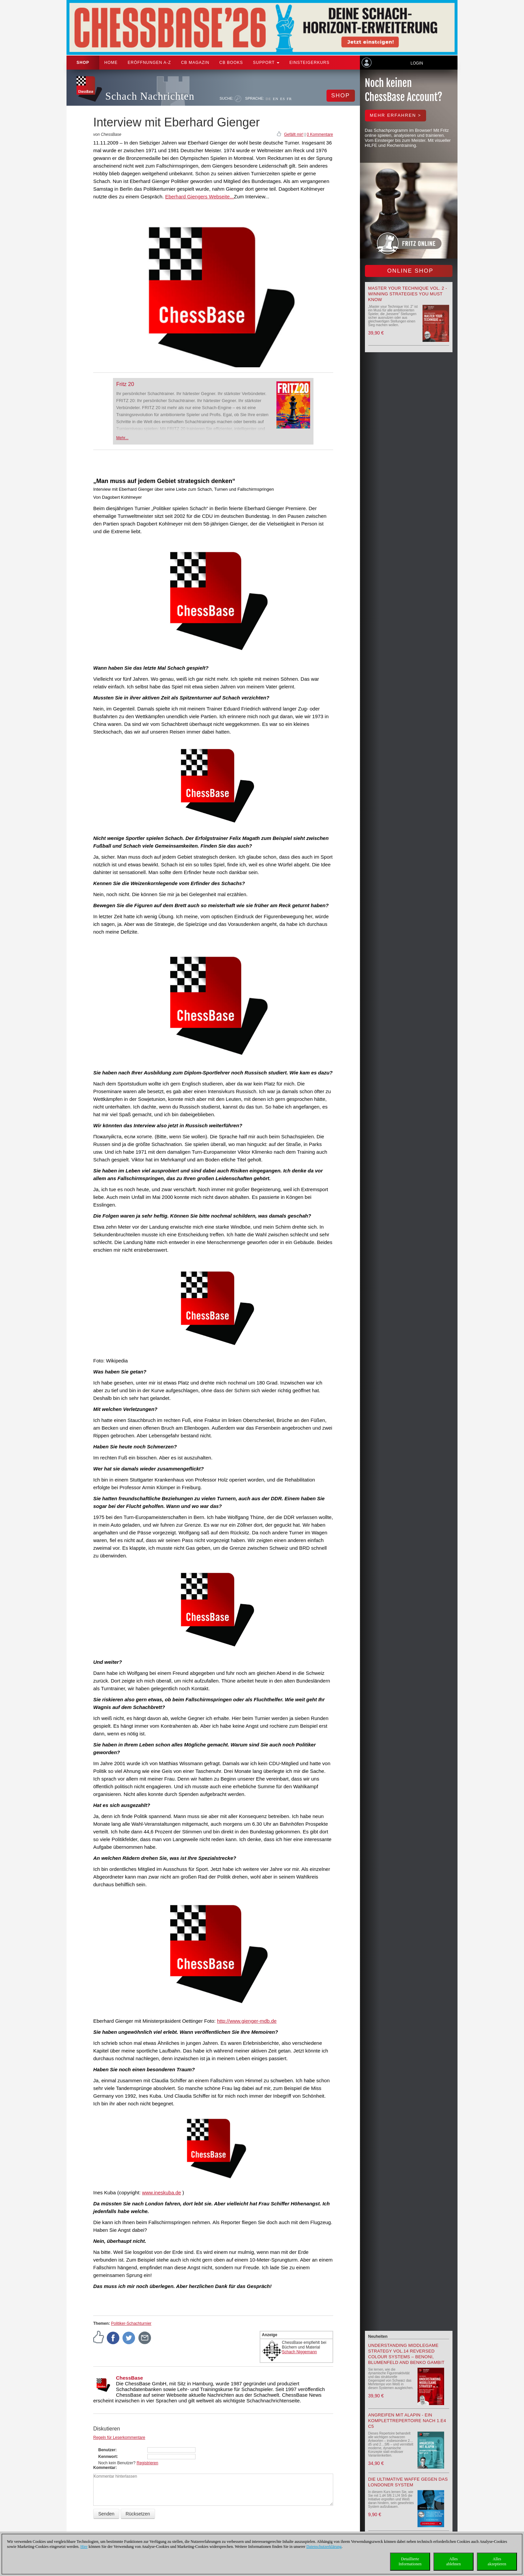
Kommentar (104, 2467)
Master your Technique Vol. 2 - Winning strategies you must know (407, 294)
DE (268, 99)
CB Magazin (195, 62)
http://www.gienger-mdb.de (246, 2021)
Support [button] (266, 62)
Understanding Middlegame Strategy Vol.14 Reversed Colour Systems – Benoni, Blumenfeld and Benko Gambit (406, 2354)
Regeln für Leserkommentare (119, 2437)
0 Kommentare (320, 134)
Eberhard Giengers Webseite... (199, 196)
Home (111, 62)
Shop (83, 62)
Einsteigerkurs (309, 62)
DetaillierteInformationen (410, 2561)
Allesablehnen (453, 2561)
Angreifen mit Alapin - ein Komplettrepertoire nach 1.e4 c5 (407, 2420)
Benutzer (106, 2450)
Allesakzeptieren (497, 2561)
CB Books (231, 62)
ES (282, 99)
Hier (84, 2546)
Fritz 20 (125, 384)
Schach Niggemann (299, 2352)
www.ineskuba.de (161, 2192)
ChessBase (129, 2378)
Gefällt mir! (293, 134)
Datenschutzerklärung (324, 2546)
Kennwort (107, 2456)
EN (275, 99)
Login (416, 63)
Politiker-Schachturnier (131, 2323)
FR (289, 99)
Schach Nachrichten (149, 96)
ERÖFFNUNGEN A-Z (149, 62)
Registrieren (147, 2463)
